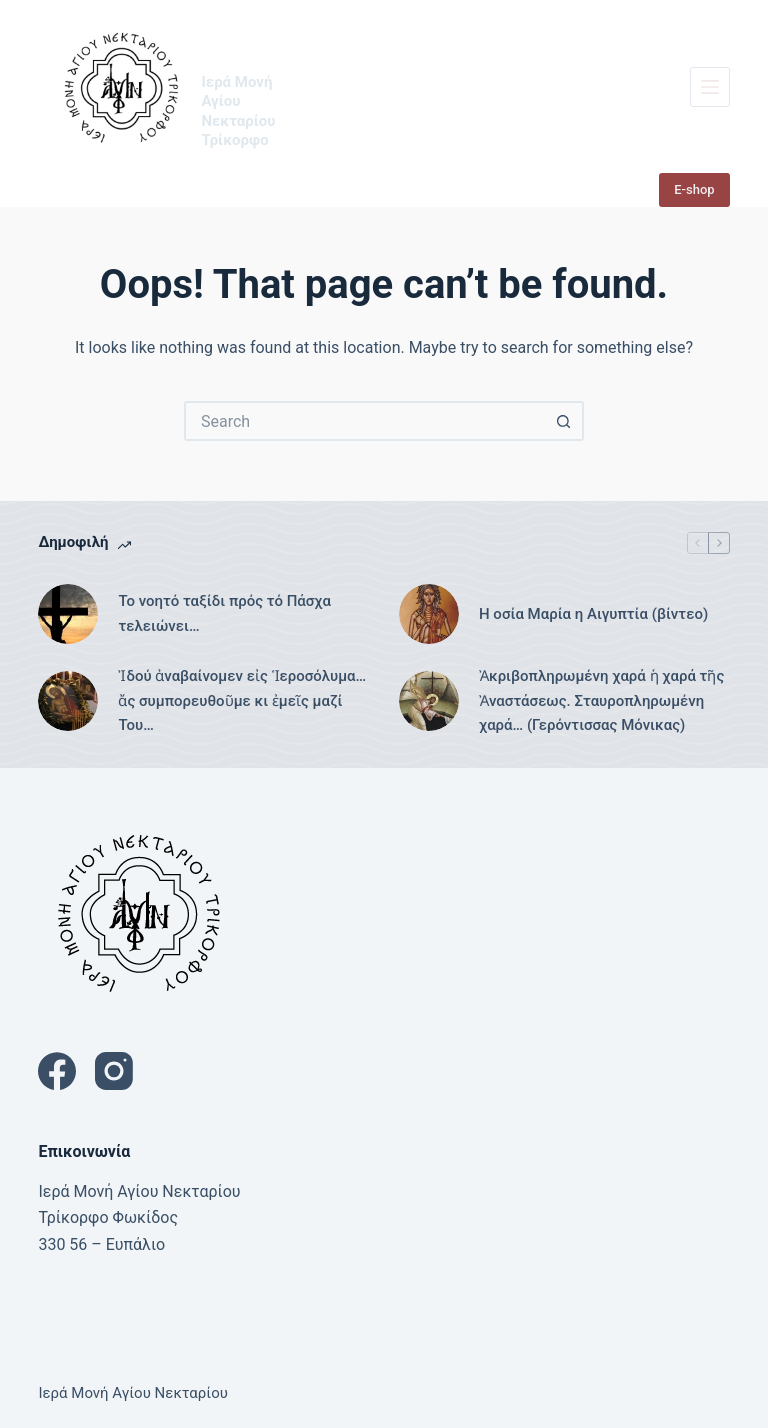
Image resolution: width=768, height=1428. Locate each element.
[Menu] (710, 87)
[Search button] (564, 421)
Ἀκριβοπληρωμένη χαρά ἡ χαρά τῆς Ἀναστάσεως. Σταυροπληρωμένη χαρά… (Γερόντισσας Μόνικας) (601, 701)
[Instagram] (114, 1071)
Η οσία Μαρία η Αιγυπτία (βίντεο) (593, 614)
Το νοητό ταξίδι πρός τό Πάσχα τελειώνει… (224, 613)
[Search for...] (364, 421)
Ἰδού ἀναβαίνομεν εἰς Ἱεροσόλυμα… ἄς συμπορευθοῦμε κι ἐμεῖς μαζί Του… (242, 701)
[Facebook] (57, 1071)
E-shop (694, 189)
